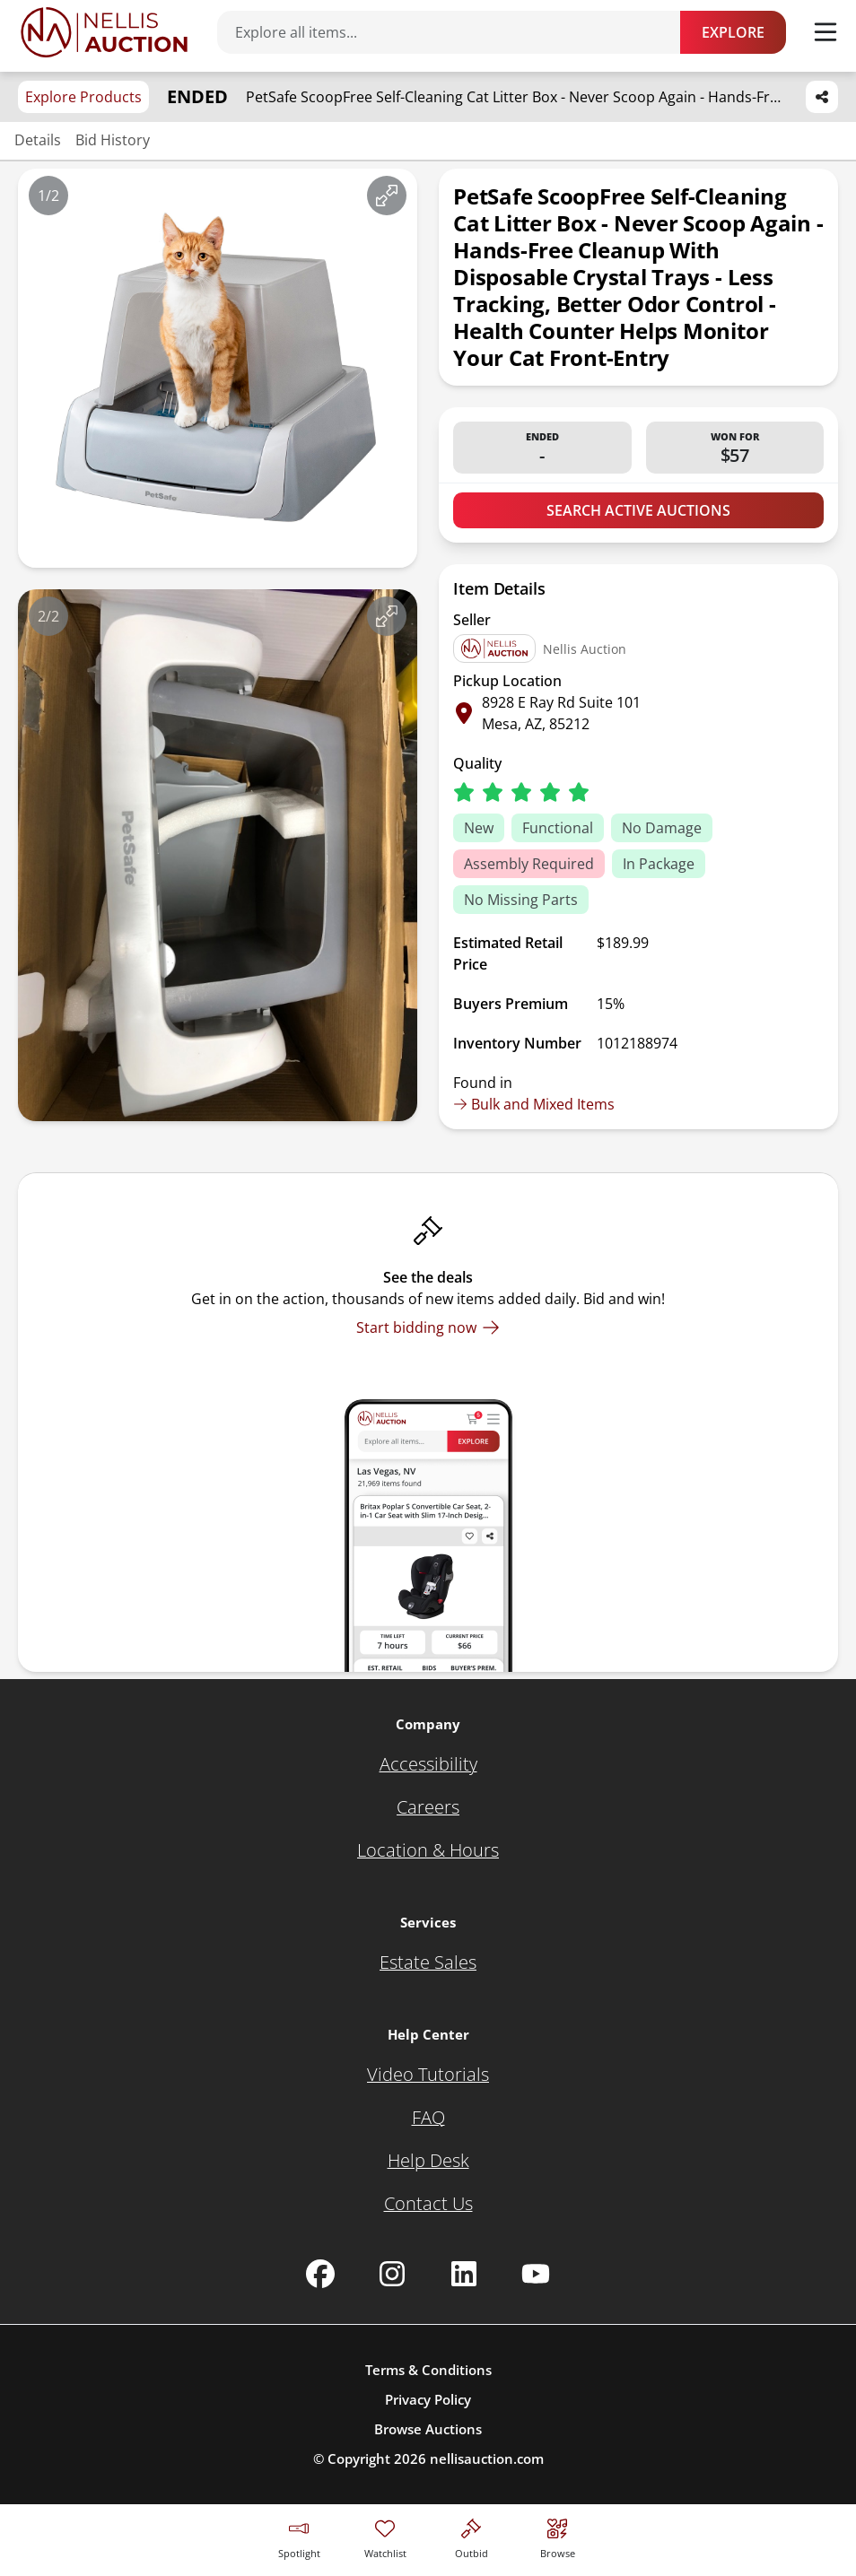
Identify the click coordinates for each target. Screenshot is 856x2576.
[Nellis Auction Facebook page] (320, 2273)
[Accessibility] (428, 1764)
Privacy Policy (428, 2399)
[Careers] (428, 1807)
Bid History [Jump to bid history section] (112, 140)
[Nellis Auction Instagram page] (392, 2273)
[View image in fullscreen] (386, 195)
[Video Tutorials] (428, 2074)
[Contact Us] (428, 2203)
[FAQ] (428, 2117)
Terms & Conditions (428, 2370)
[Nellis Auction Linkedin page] (464, 2273)
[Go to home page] (104, 32)
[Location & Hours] (428, 1850)
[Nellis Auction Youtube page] (535, 2273)
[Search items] (457, 32)
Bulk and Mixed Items (534, 1104)
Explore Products (83, 97)
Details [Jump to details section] (37, 140)
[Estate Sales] (428, 1962)
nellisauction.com (487, 2458)
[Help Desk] (428, 2160)
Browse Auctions (428, 2429)
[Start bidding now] (428, 1327)
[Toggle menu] (825, 32)
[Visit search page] (557, 2536)
